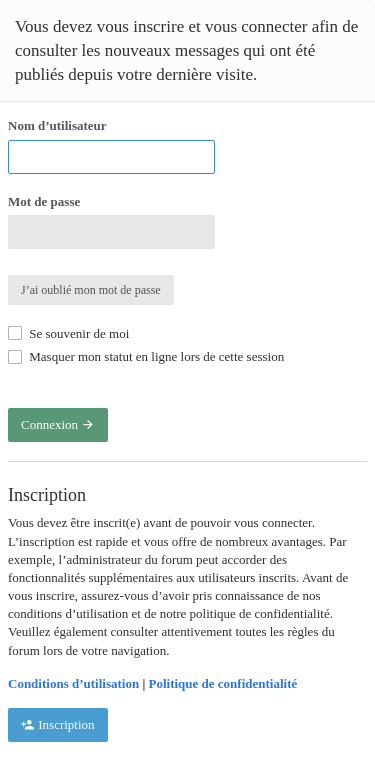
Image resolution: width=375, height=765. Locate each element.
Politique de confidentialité (223, 683)
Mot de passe (44, 201)
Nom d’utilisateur (57, 125)
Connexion (58, 424)
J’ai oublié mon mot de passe (91, 290)
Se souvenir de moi (68, 333)
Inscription (58, 724)
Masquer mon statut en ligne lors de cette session (146, 356)
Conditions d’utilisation (73, 683)
